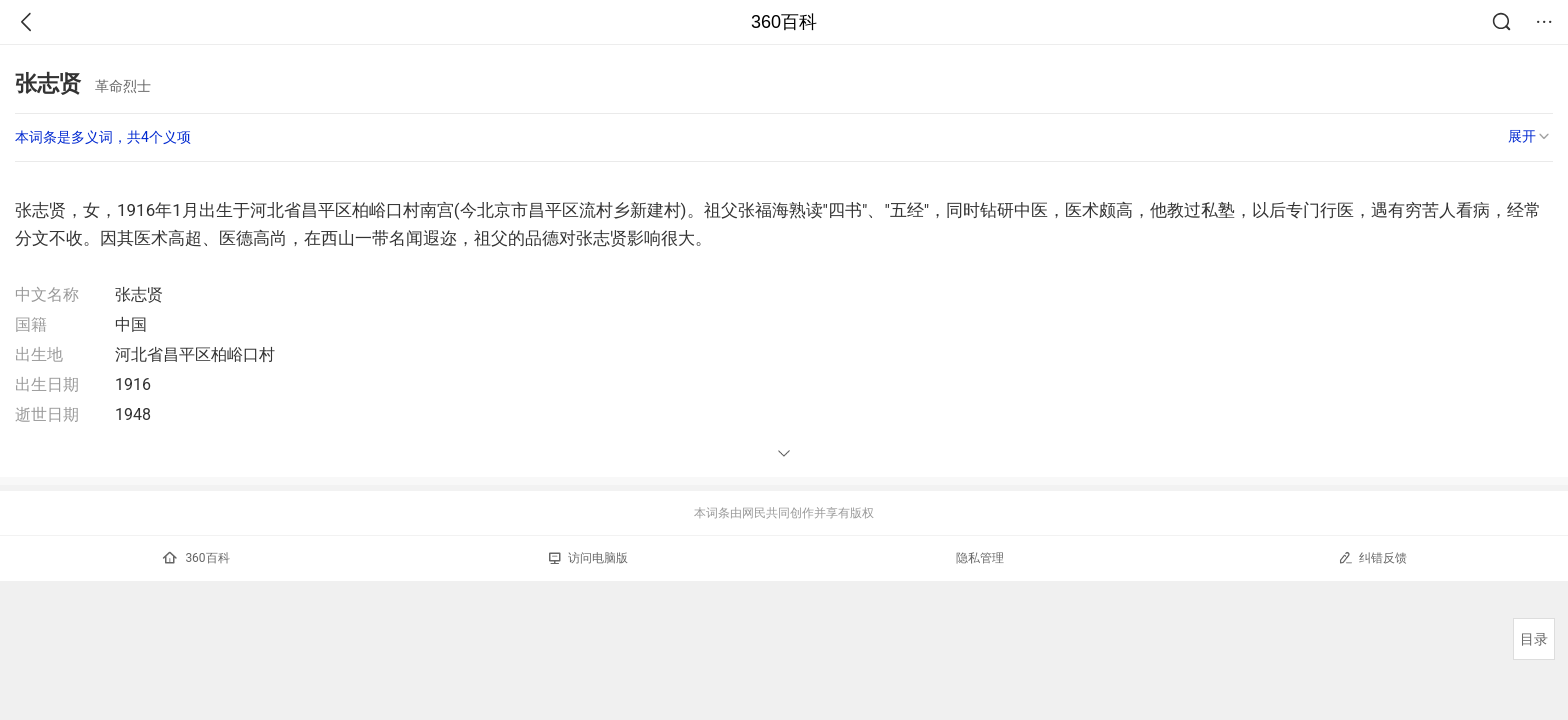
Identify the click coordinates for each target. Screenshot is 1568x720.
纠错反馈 (1372, 557)
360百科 (784, 22)
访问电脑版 (588, 558)
